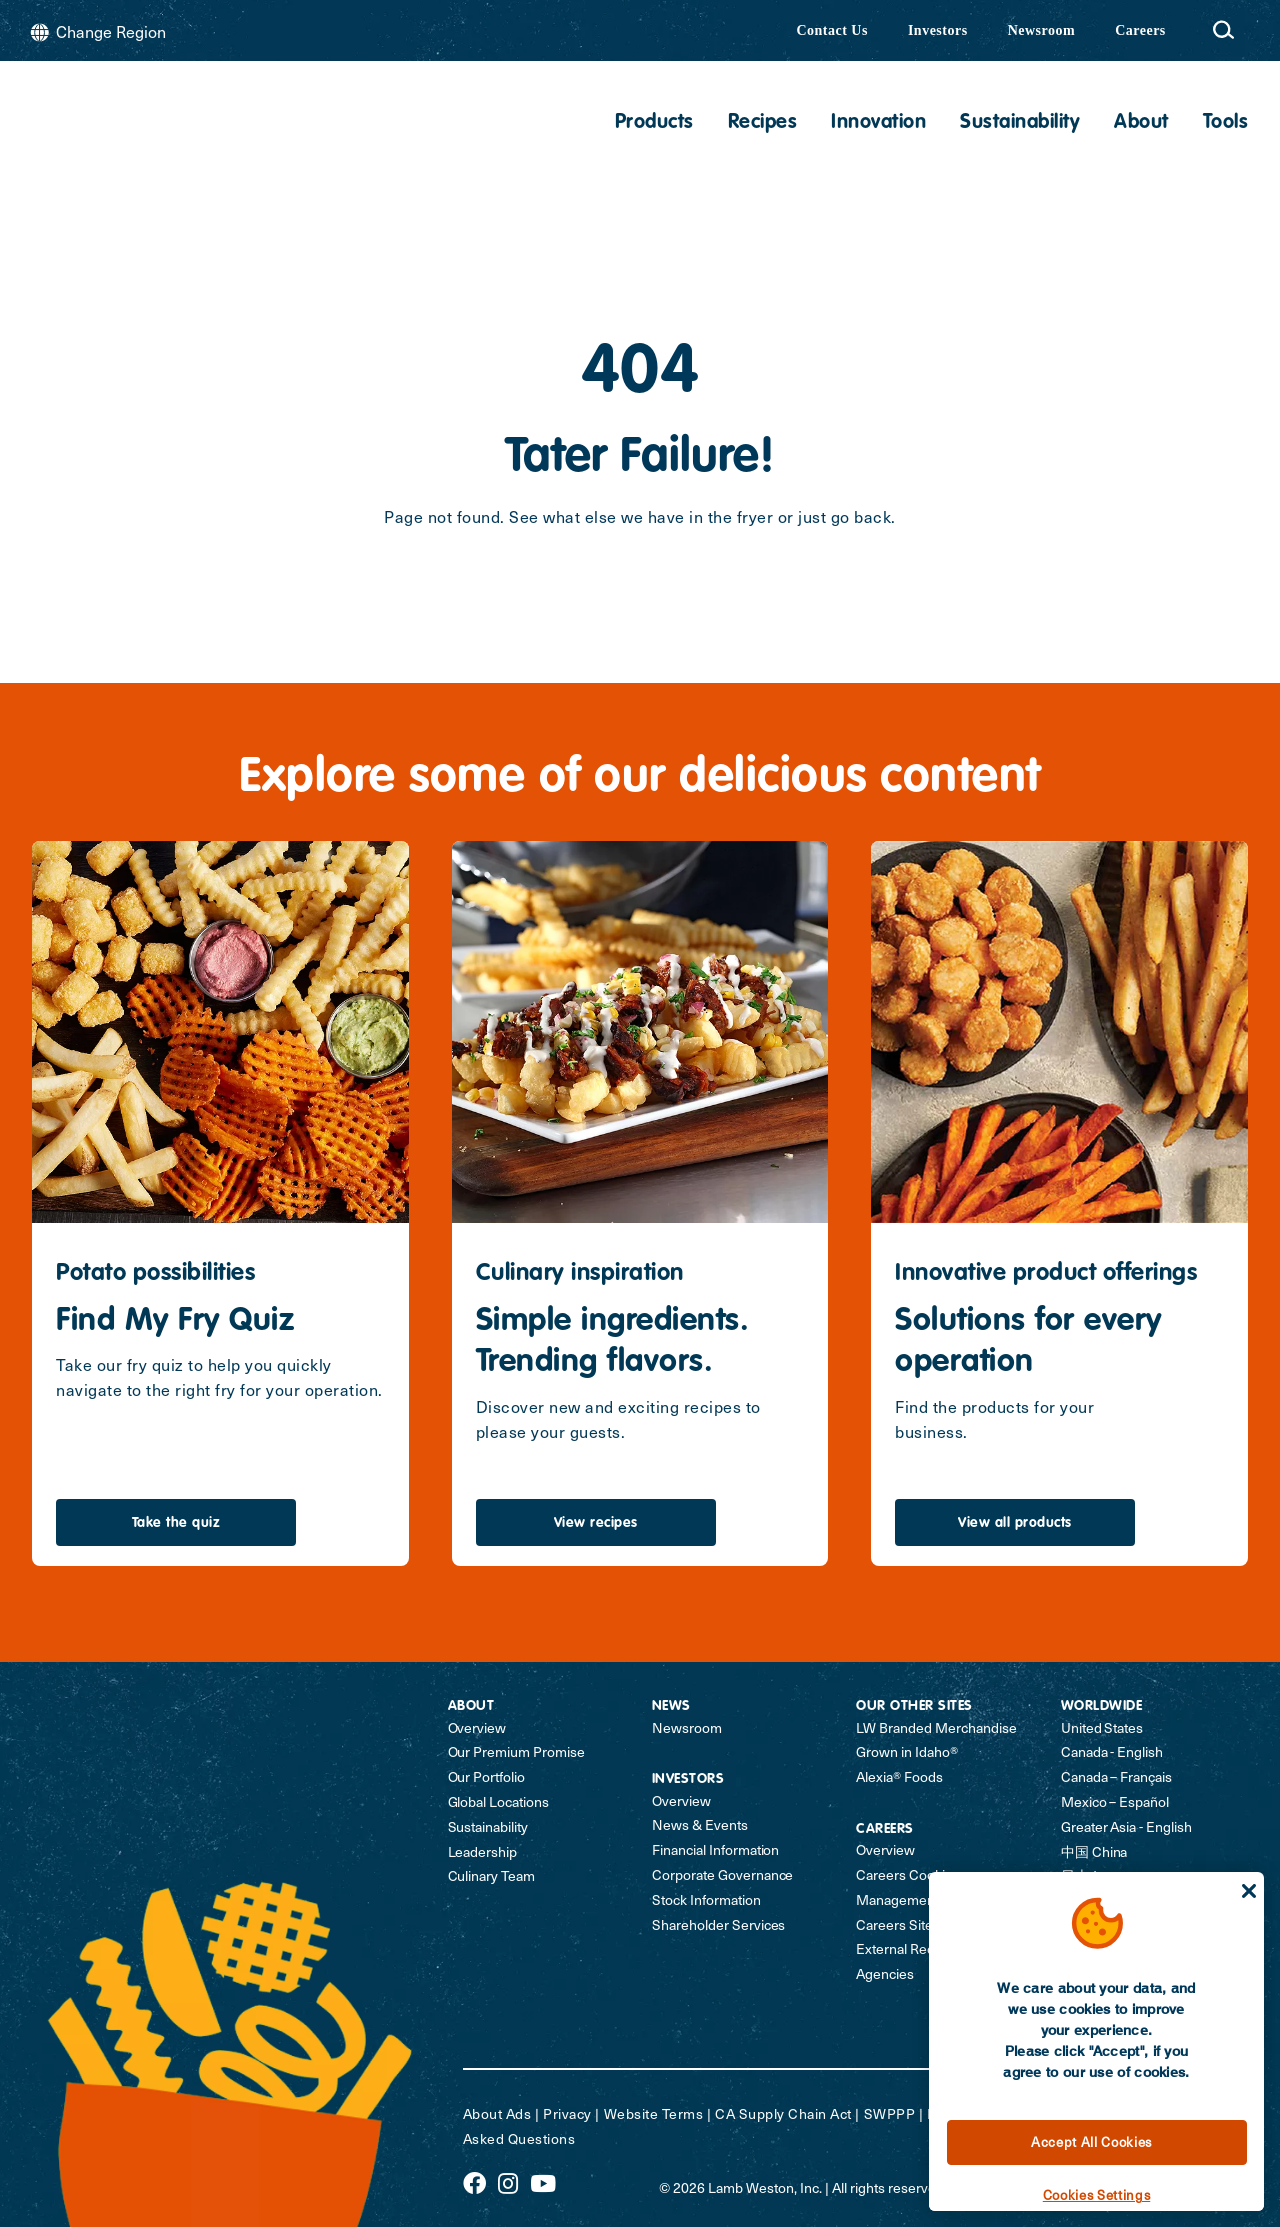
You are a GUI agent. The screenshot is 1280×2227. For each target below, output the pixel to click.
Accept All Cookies (1091, 2141)
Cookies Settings (1097, 2194)
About (1141, 123)
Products (654, 123)
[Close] (1249, 1891)
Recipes (763, 123)
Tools (1226, 123)
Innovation (878, 123)
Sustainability (1020, 123)
